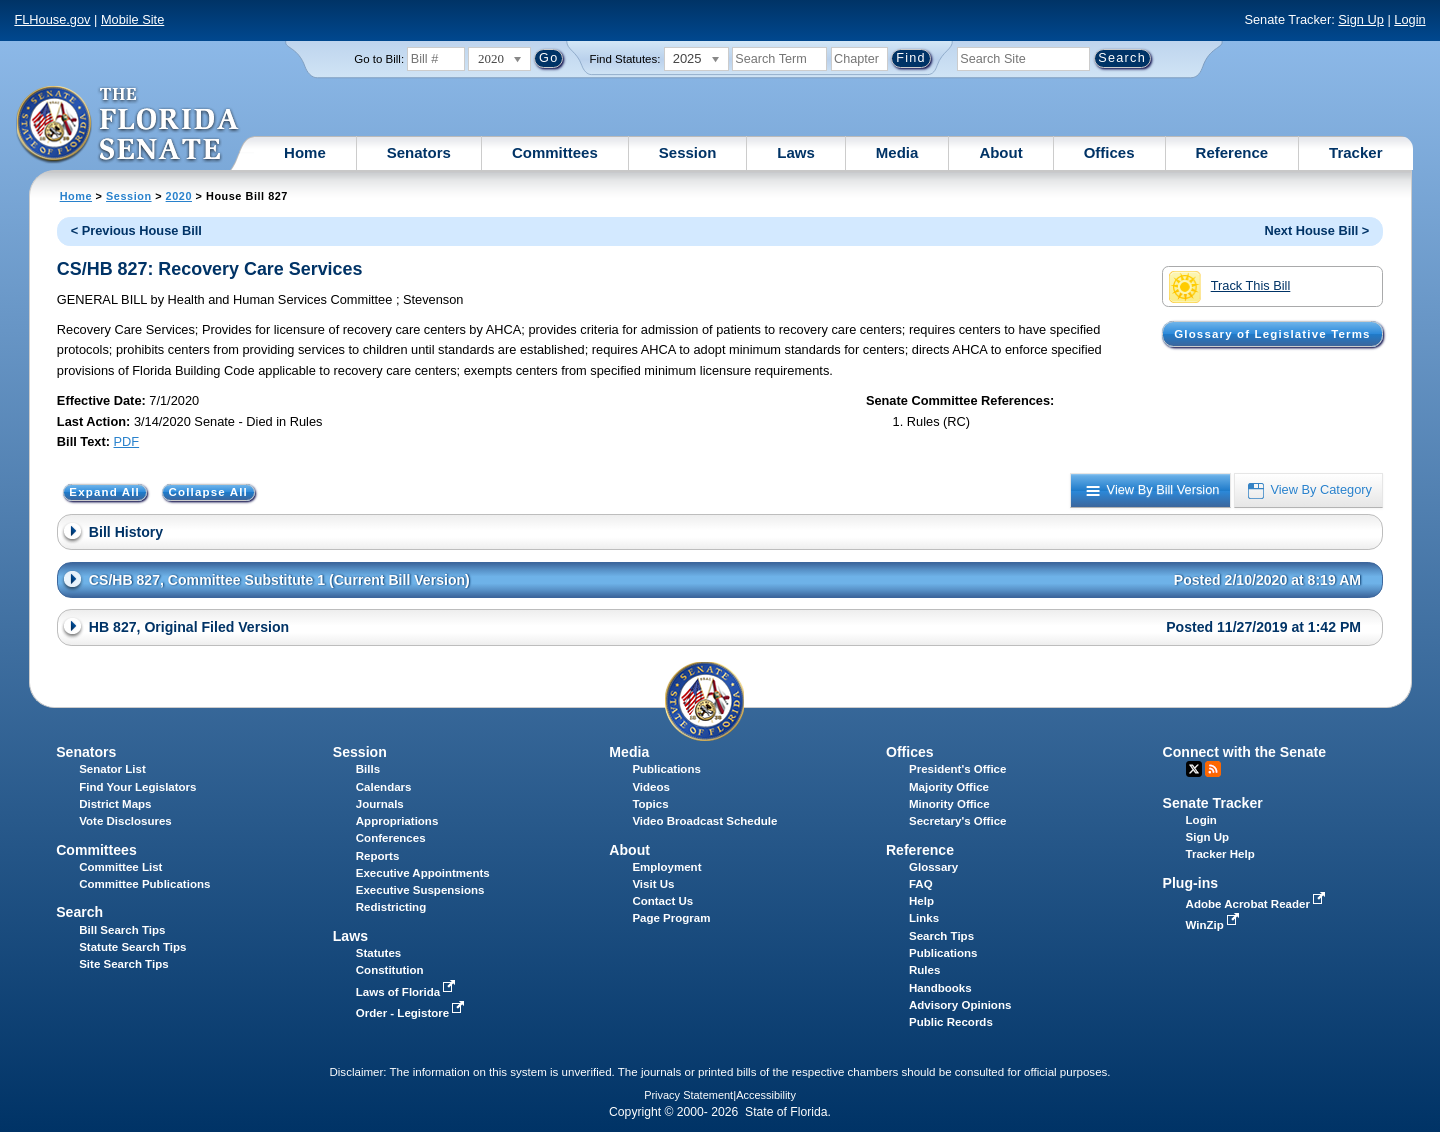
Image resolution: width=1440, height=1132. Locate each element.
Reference (1232, 152)
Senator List (112, 769)
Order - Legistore (412, 1013)
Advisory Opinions (960, 1005)
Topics (650, 804)
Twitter (1194, 769)
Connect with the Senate (1244, 752)
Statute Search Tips (132, 947)
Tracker (1355, 152)
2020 (179, 196)
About (1000, 152)
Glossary (933, 867)
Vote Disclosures (125, 821)
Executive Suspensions (420, 890)
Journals (380, 804)
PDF (127, 441)
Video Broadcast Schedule (704, 821)
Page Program (671, 918)
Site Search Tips (123, 964)
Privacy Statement (688, 1095)
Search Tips (941, 936)
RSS (1213, 769)
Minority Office (949, 804)
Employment (666, 867)
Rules (924, 970)
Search (79, 912)
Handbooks (940, 988)
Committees (555, 152)
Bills (368, 769)
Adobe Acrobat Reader (1258, 904)
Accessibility (766, 1095)
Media (897, 152)
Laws (796, 152)
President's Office (957, 769)
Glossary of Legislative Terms (1272, 334)
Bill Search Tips (122, 930)
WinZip (1214, 925)
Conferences (391, 838)
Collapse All (208, 493)
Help (921, 901)
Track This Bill (1229, 287)
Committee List (120, 867)
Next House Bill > (1316, 230)
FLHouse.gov (52, 19)
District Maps (115, 804)
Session (688, 152)
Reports (378, 856)
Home (305, 152)
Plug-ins (1191, 883)
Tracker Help (1220, 854)
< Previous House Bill (136, 230)
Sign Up (1361, 19)
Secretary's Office (957, 821)
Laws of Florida (408, 992)
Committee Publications (144, 884)
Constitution (390, 970)
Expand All (104, 493)
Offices (1109, 152)
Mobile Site (132, 19)
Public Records (951, 1022)
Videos (651, 787)
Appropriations (397, 821)
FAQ (921, 884)
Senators (419, 152)
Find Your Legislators (137, 787)
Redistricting (391, 907)
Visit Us (653, 884)
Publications (666, 769)
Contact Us (662, 901)
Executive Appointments (423, 873)
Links (924, 918)
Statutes (378, 953)
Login (1409, 19)
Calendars (384, 787)
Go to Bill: (379, 59)
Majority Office (949, 787)
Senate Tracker (1213, 803)
